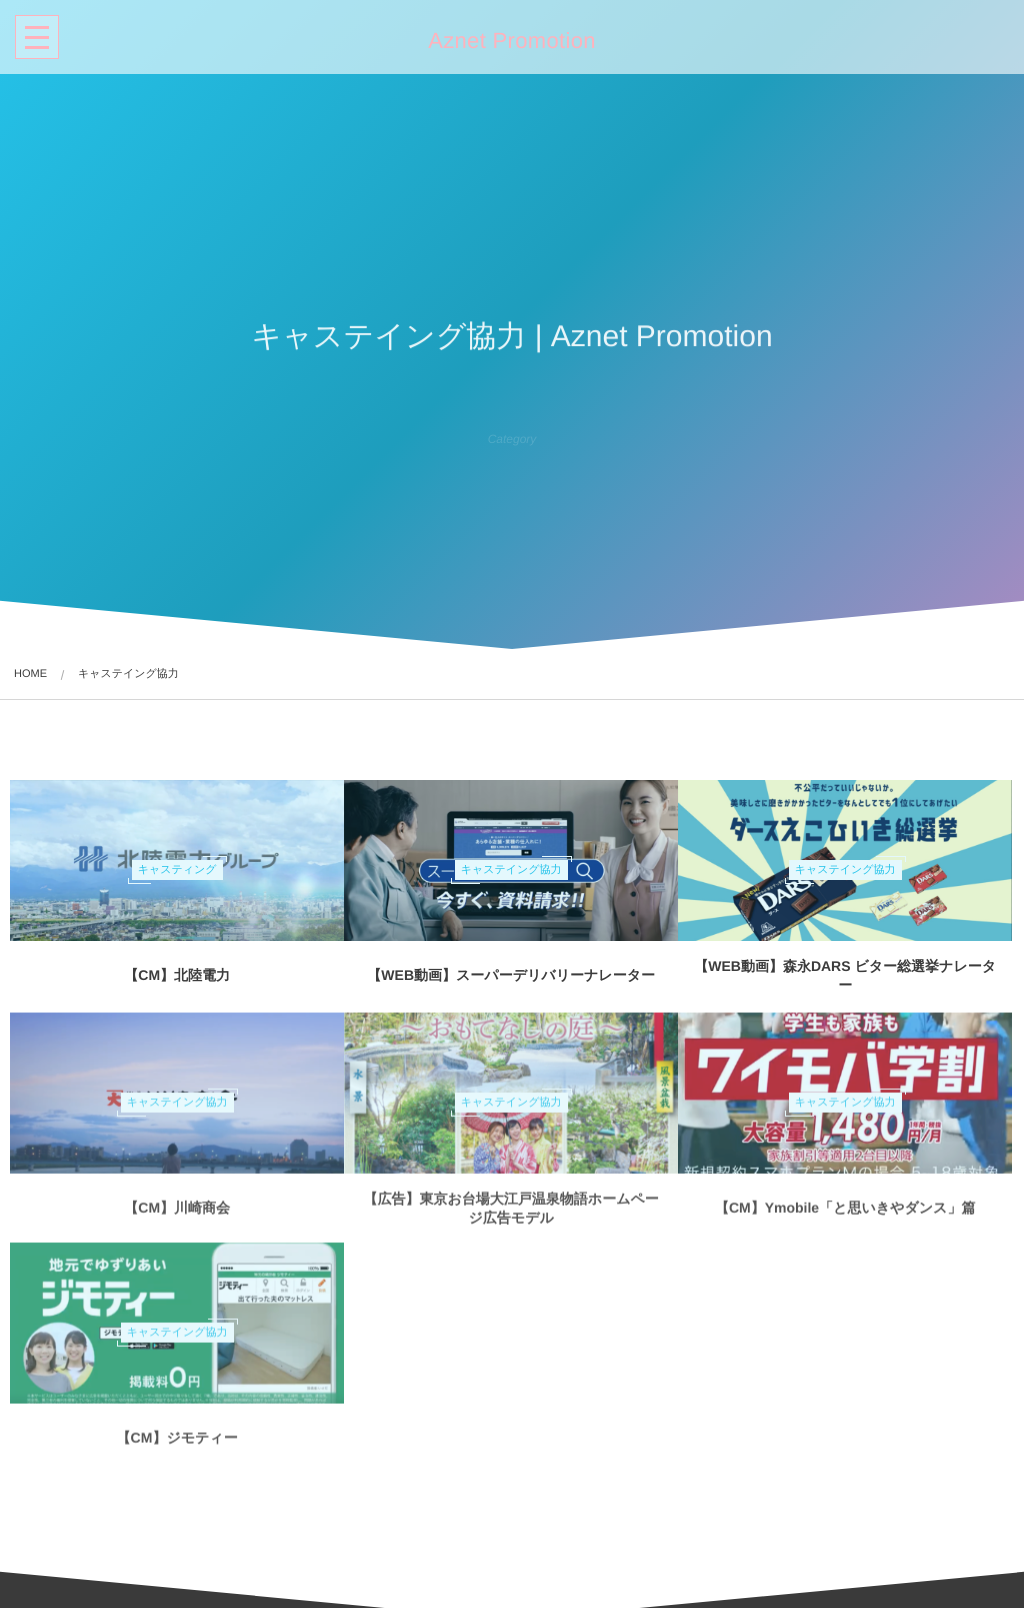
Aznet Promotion (510, 41)
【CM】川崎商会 (177, 1216)
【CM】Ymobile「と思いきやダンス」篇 (845, 1216)
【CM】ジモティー (177, 1446)
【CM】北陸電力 (177, 975)
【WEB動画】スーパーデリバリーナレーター (511, 975)
